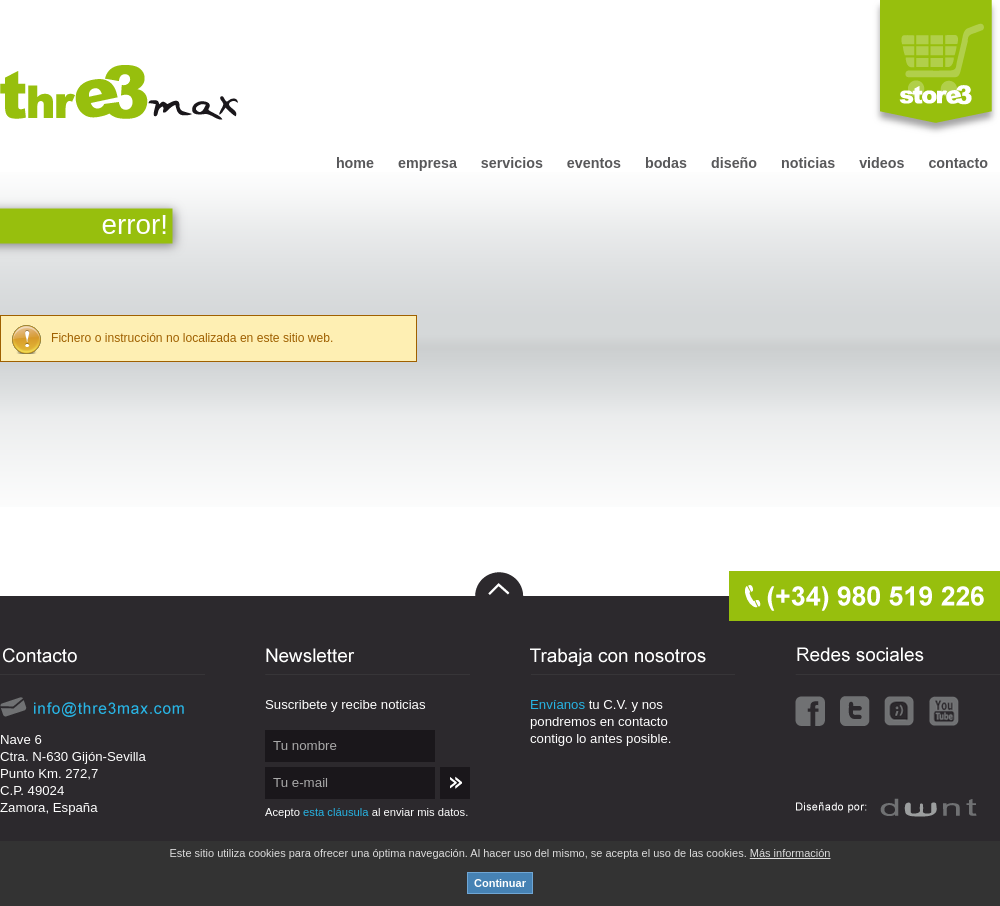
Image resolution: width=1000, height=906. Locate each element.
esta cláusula (335, 812)
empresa (427, 163)
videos (881, 163)
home (355, 163)
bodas (666, 163)
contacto (958, 163)
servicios (512, 163)
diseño (734, 163)
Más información (790, 853)
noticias (808, 163)
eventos (594, 163)
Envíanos (557, 704)
